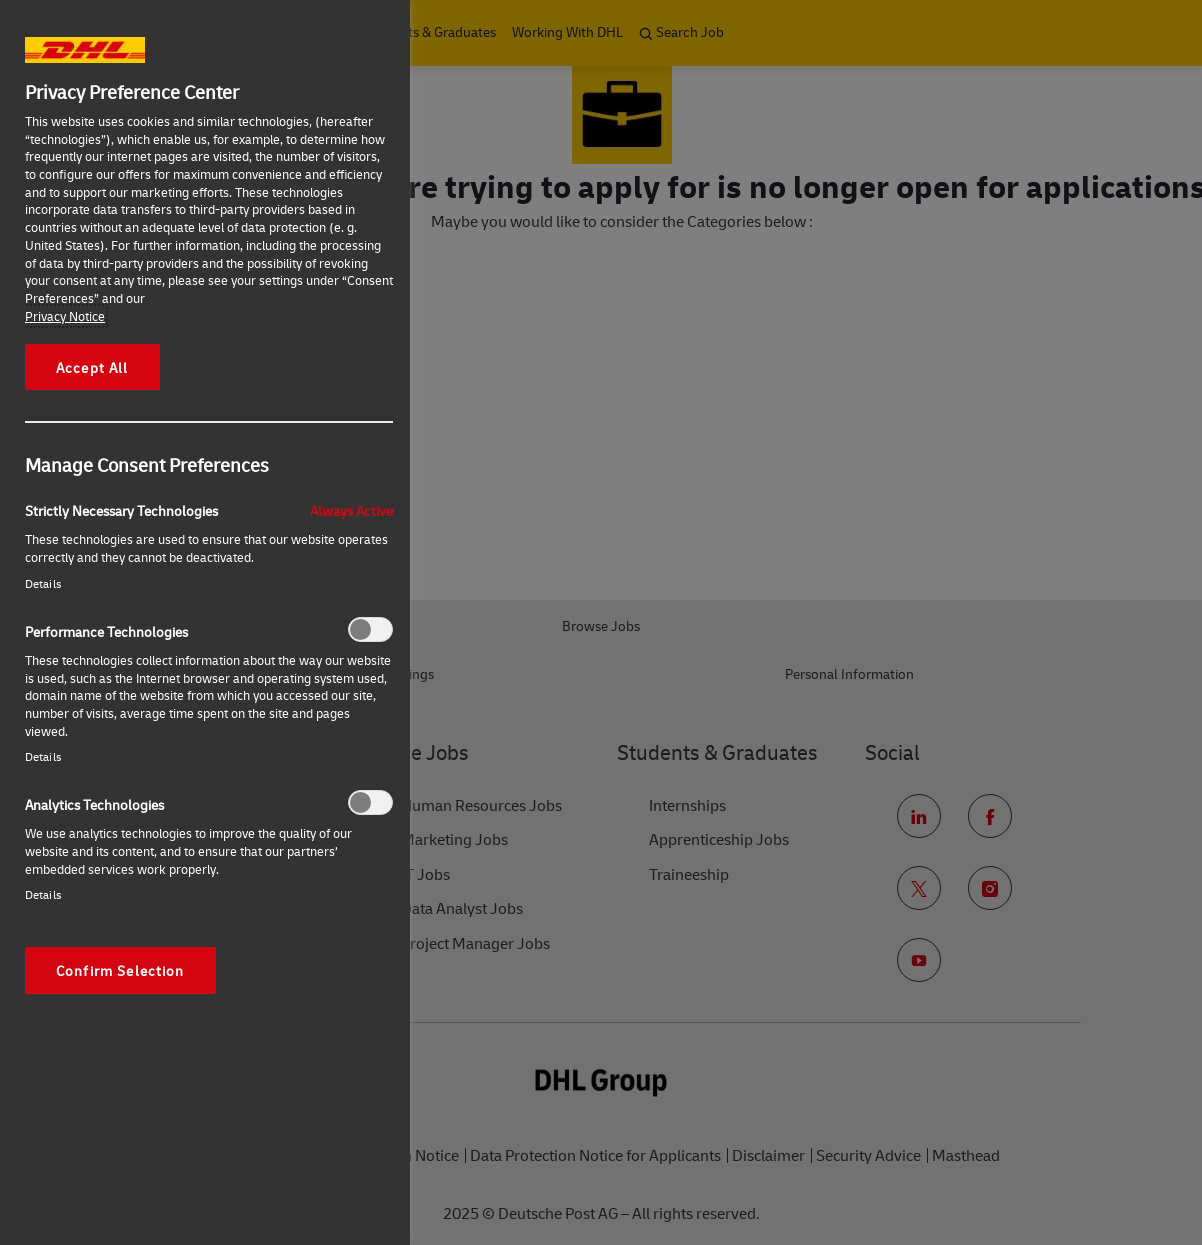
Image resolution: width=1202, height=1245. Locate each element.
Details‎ (43, 583)
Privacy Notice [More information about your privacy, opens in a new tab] (65, 316)
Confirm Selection (120, 970)
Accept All (92, 367)
